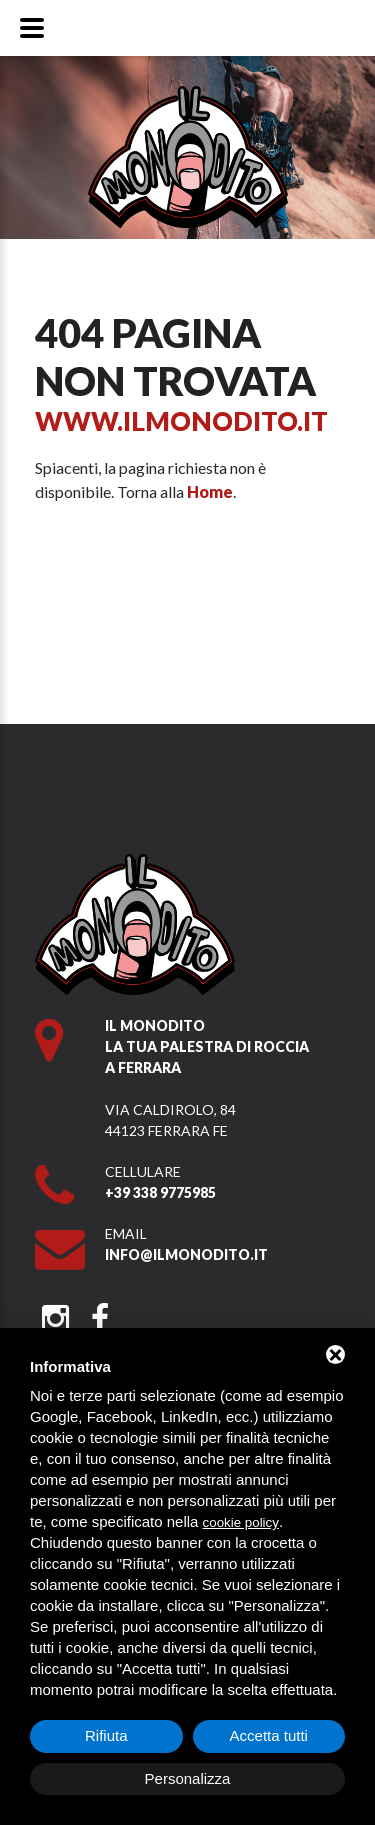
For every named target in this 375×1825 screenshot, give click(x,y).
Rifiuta (106, 1735)
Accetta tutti (269, 1735)
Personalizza (188, 1778)
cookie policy (241, 1522)
